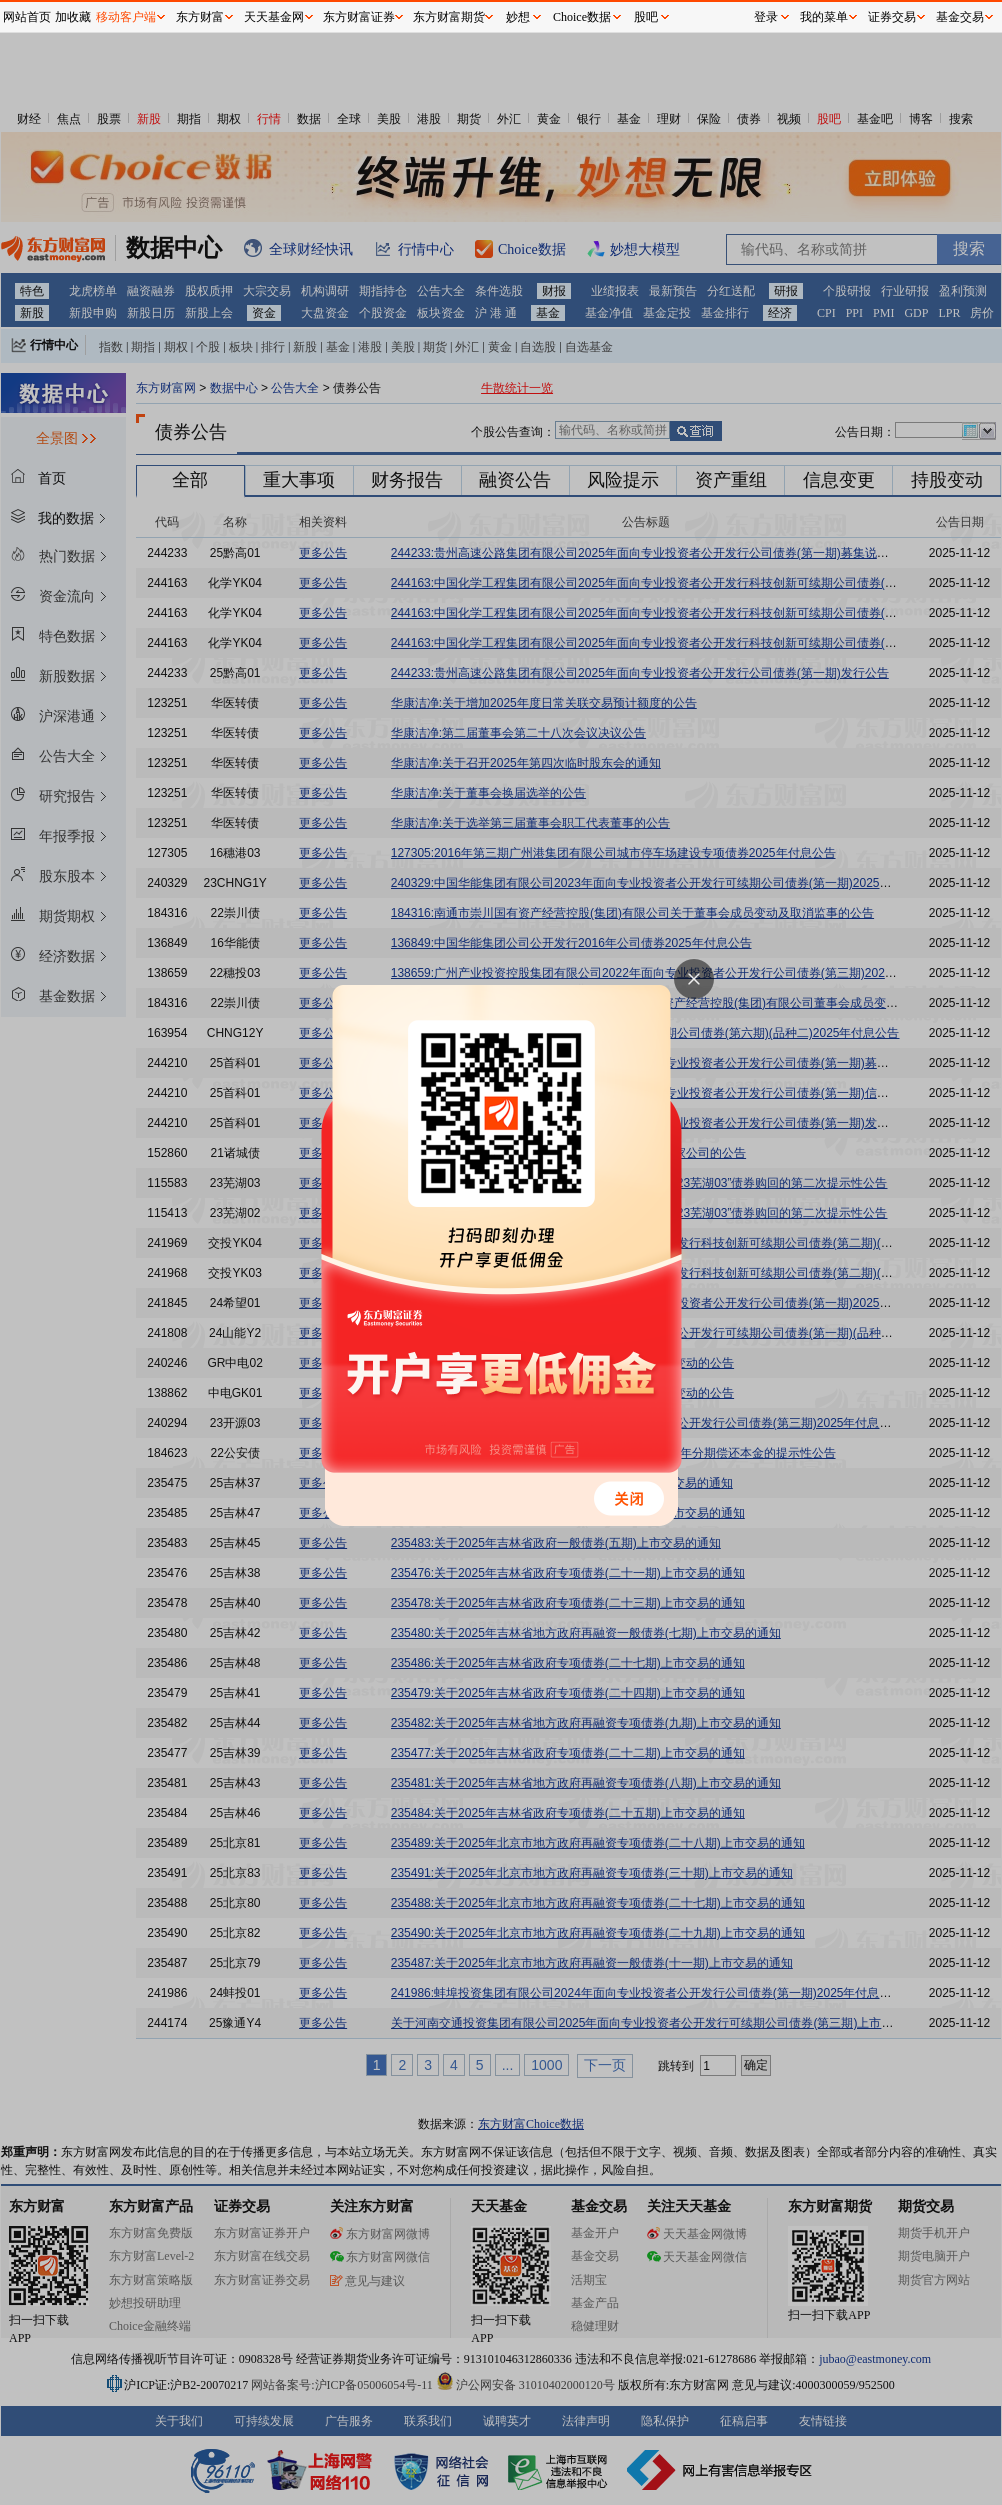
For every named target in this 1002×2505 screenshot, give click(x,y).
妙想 (518, 17)
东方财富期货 (449, 17)
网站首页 (27, 17)
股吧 (646, 17)
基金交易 (960, 17)
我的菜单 (824, 17)
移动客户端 (126, 17)
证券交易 (892, 17)
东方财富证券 (359, 17)
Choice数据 (582, 17)
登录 (766, 17)
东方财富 (200, 17)
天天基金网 (274, 17)
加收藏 (73, 17)
